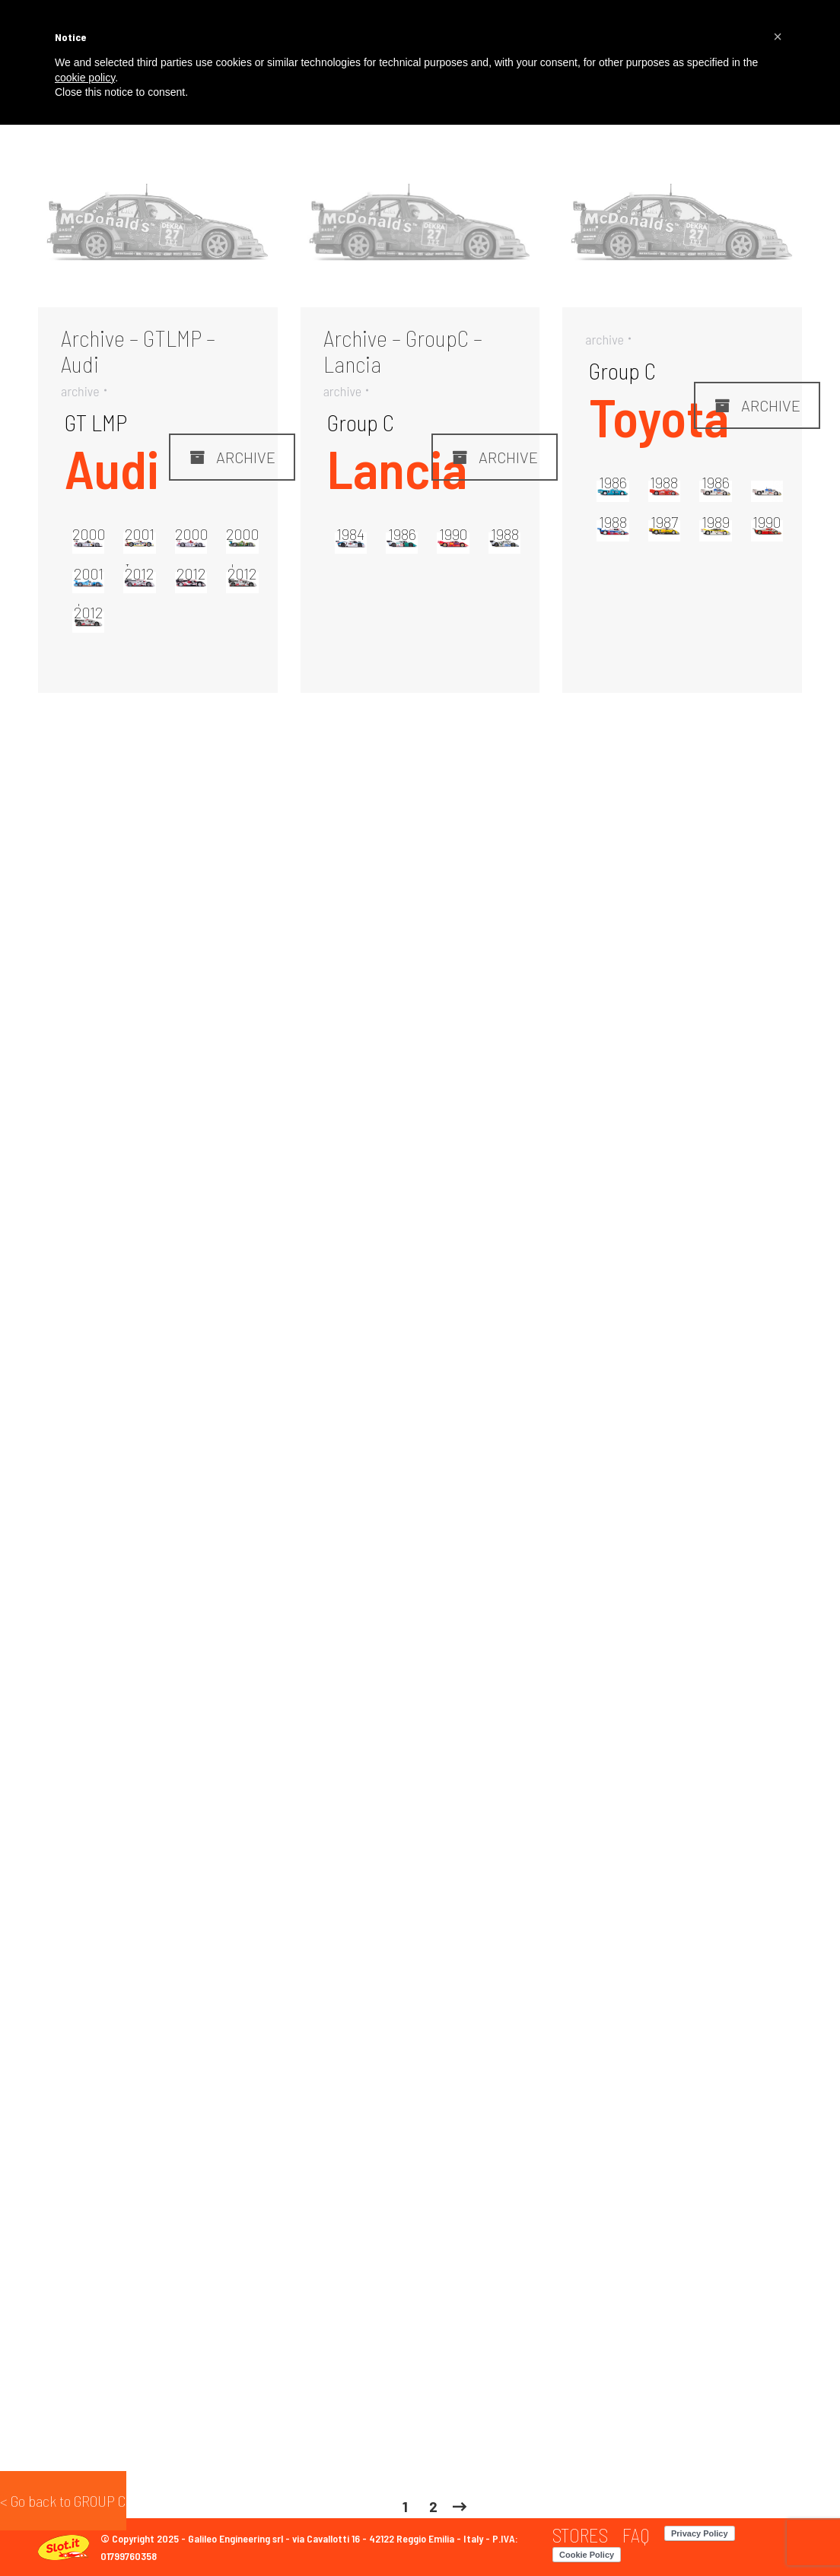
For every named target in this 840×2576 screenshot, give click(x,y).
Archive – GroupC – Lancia (402, 350)
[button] (777, 36)
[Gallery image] (158, 227)
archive (80, 391)
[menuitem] (580, 2535)
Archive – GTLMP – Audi (138, 350)
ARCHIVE (232, 457)
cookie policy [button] (85, 77)
